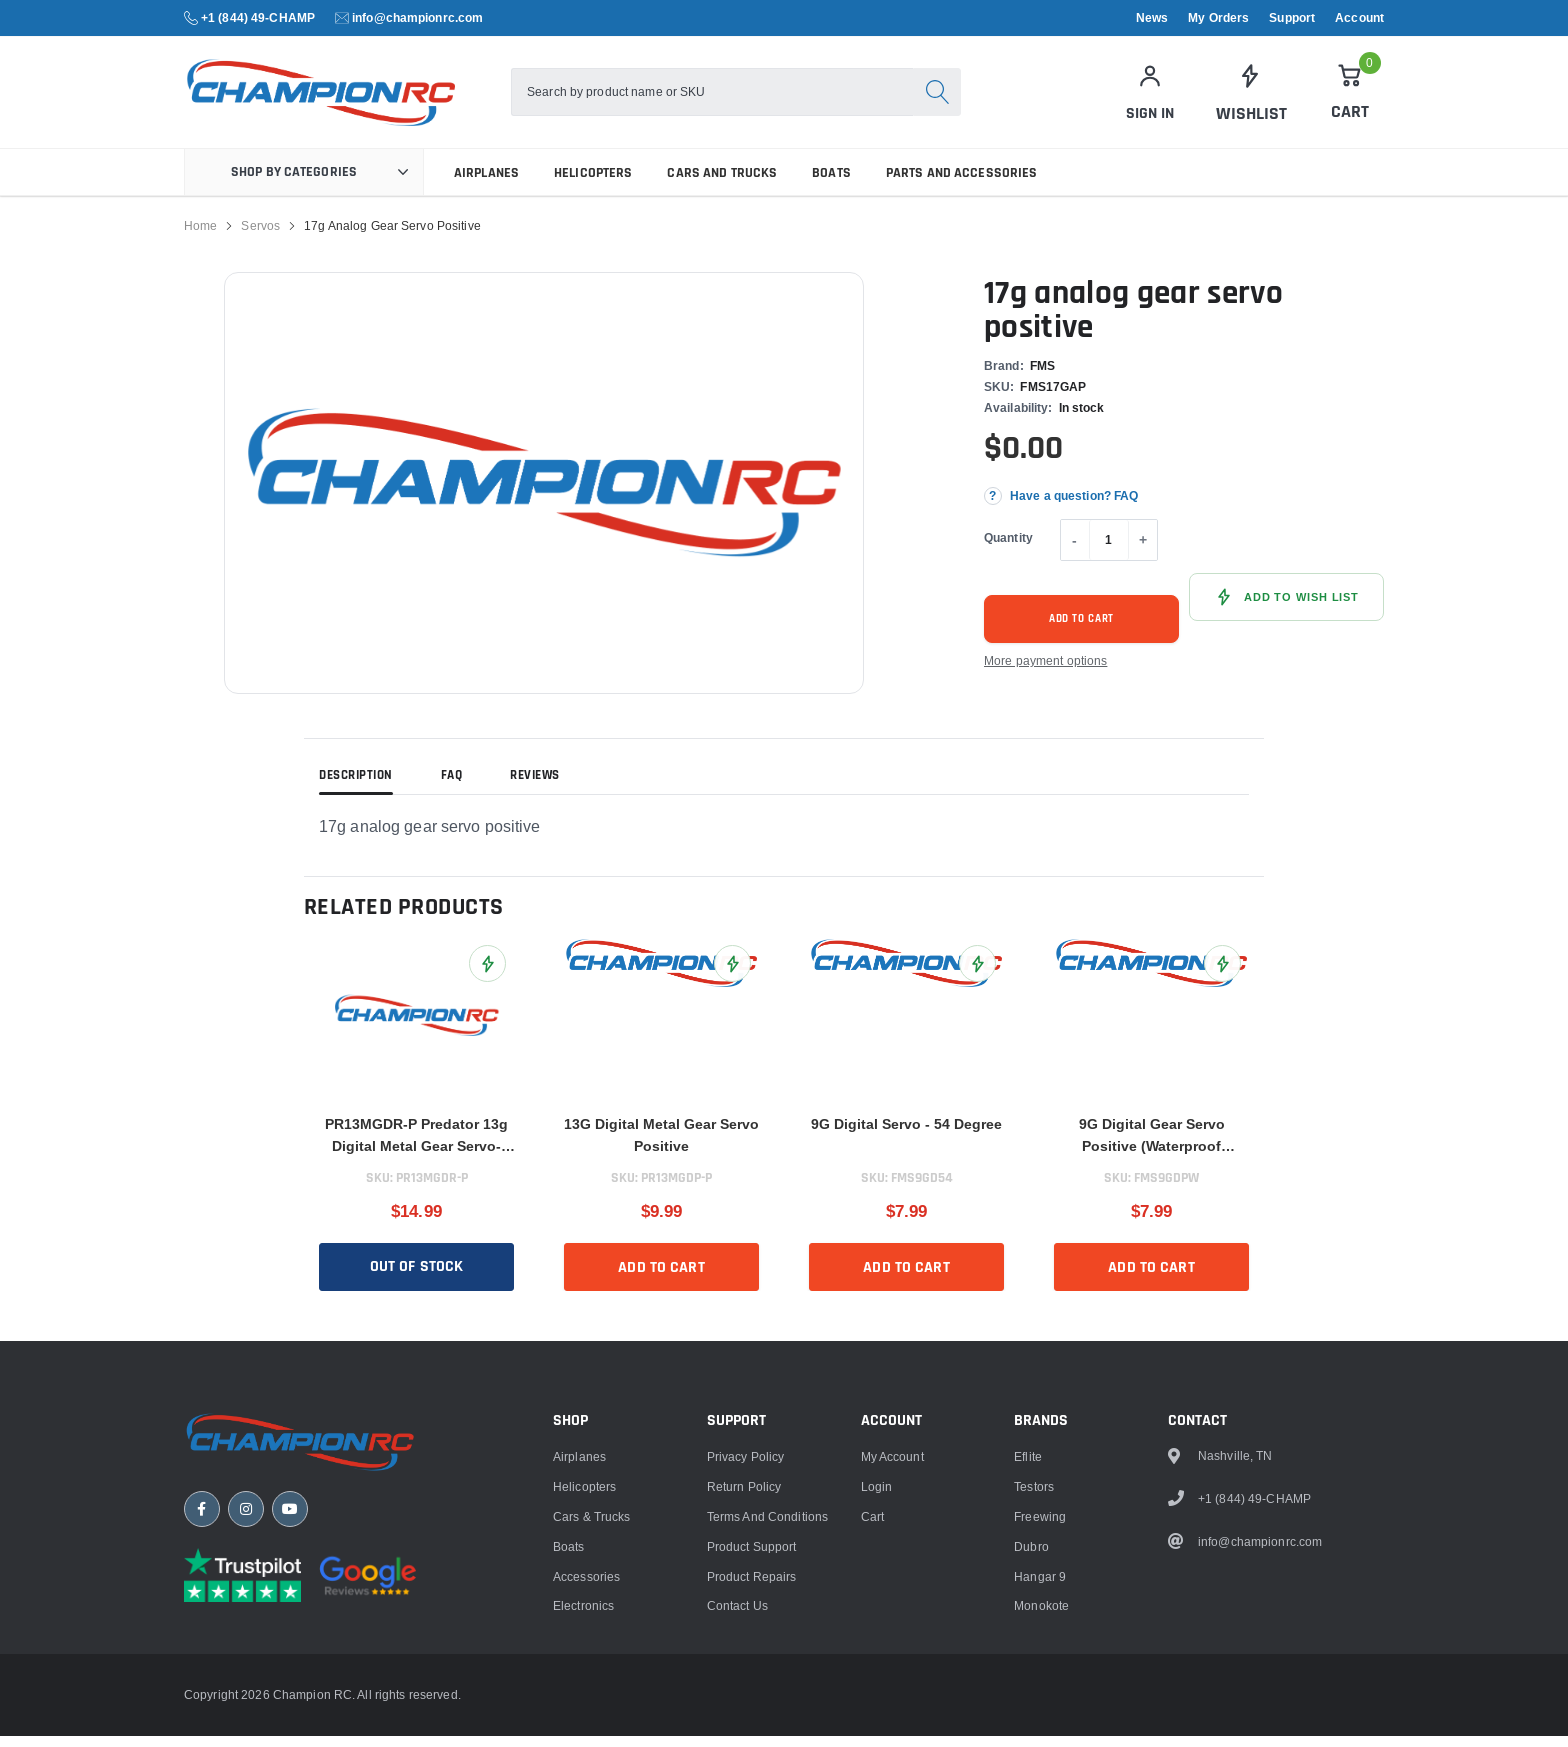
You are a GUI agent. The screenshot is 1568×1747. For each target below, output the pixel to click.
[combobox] (712, 98)
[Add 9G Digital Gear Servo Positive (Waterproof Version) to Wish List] (1222, 974)
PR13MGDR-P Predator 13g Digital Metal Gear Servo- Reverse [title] (416, 1147)
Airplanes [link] (486, 183)
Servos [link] (260, 236)
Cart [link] (872, 1732)
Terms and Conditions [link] (767, 1732)
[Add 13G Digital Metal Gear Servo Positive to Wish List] (732, 974)
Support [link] (1292, 18)
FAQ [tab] (452, 787)
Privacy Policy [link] (746, 1672)
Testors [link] (1034, 1702)
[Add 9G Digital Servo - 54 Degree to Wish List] (977, 974)
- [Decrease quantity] (1074, 551)
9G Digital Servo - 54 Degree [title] (906, 1135)
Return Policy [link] (744, 1702)
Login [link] (877, 1702)
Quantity (1008, 547)
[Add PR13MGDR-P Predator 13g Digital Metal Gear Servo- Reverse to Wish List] (487, 974)
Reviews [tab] (535, 787)
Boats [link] (831, 183)
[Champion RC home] (304, 1659)
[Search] (937, 98)
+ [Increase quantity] (1143, 551)
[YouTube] (290, 1727)
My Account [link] (892, 1672)
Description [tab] (356, 787)
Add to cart (1082, 629)
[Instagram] (246, 1727)
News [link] (1152, 18)
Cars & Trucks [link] (592, 1732)
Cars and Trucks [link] (722, 183)
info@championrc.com (417, 17)
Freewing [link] (1040, 1732)
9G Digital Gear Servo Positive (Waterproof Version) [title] (1152, 1147)
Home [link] (200, 236)
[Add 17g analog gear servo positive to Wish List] (1286, 608)
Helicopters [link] (593, 183)
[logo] (341, 97)
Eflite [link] (1028, 1672)
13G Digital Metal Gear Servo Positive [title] (661, 1146)
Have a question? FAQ (1074, 506)
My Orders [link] (1218, 18)
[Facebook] (202, 1727)
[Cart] (1350, 97)
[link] (1250, 98)
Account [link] (1359, 18)
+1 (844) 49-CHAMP (258, 17)
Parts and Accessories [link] (962, 183)
